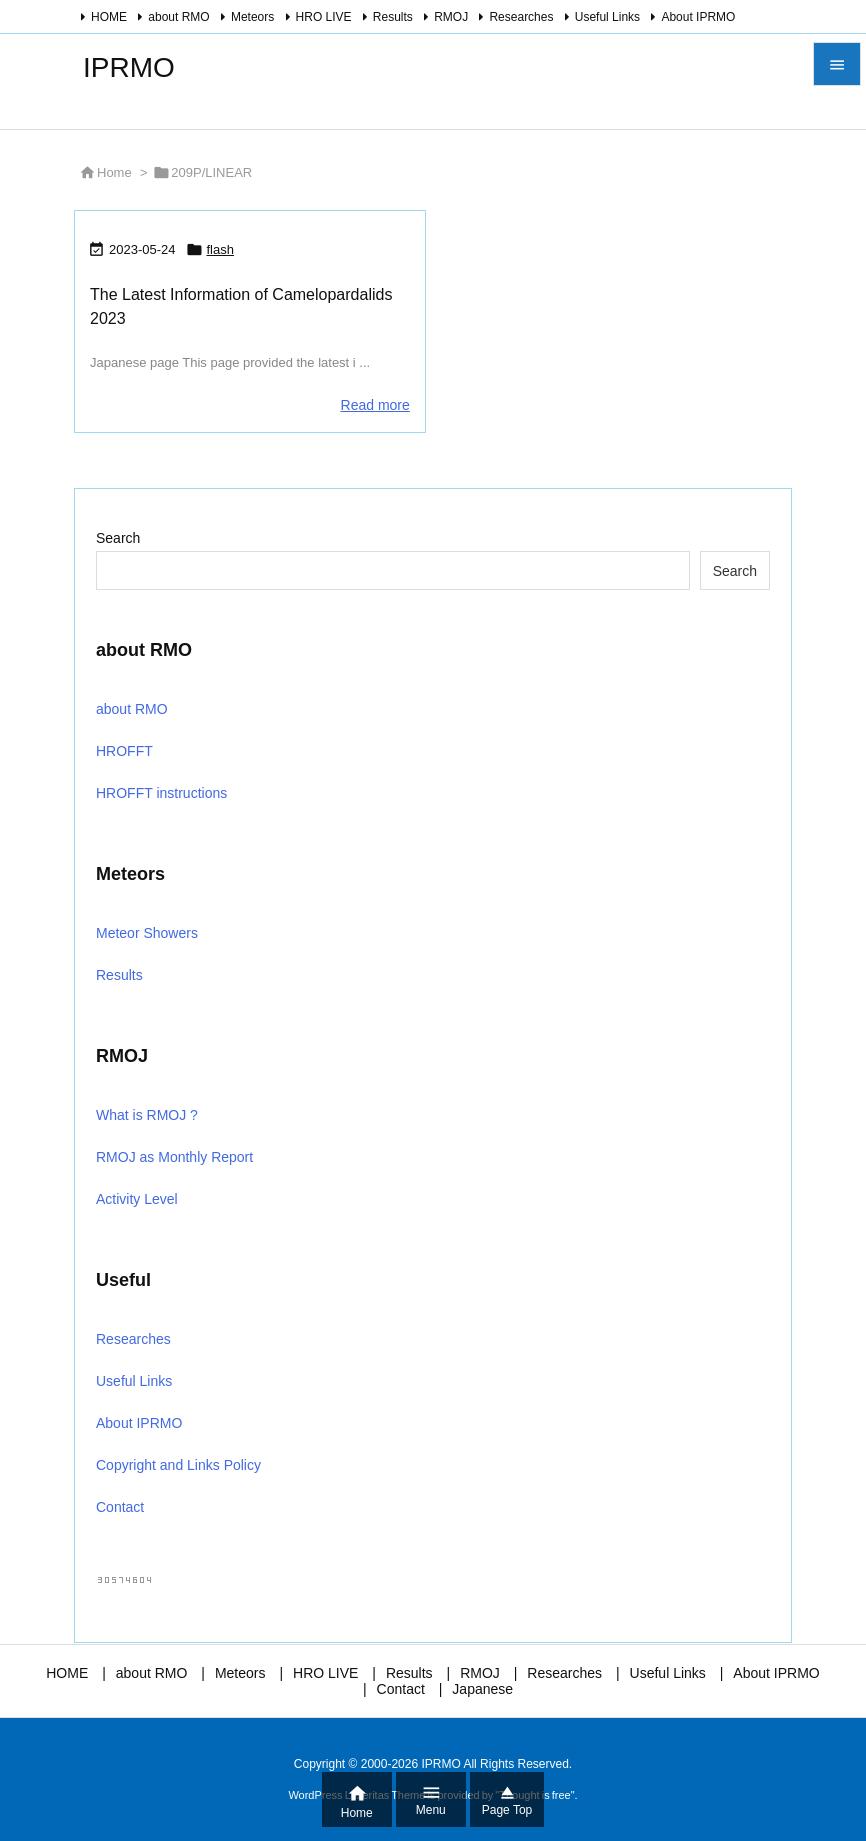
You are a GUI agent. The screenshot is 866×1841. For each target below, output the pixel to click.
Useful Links (607, 17)
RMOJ (451, 17)
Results (393, 17)
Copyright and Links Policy (178, 1465)
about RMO (178, 17)
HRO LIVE (324, 17)
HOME (109, 17)
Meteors (252, 17)
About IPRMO (698, 17)
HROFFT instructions (161, 793)
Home (114, 172)
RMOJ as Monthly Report (174, 1157)
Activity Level (137, 1199)
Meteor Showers (147, 933)
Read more (375, 405)
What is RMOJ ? (147, 1115)
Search (118, 538)
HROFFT (124, 751)
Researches (521, 17)
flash (220, 249)
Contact (120, 1507)
